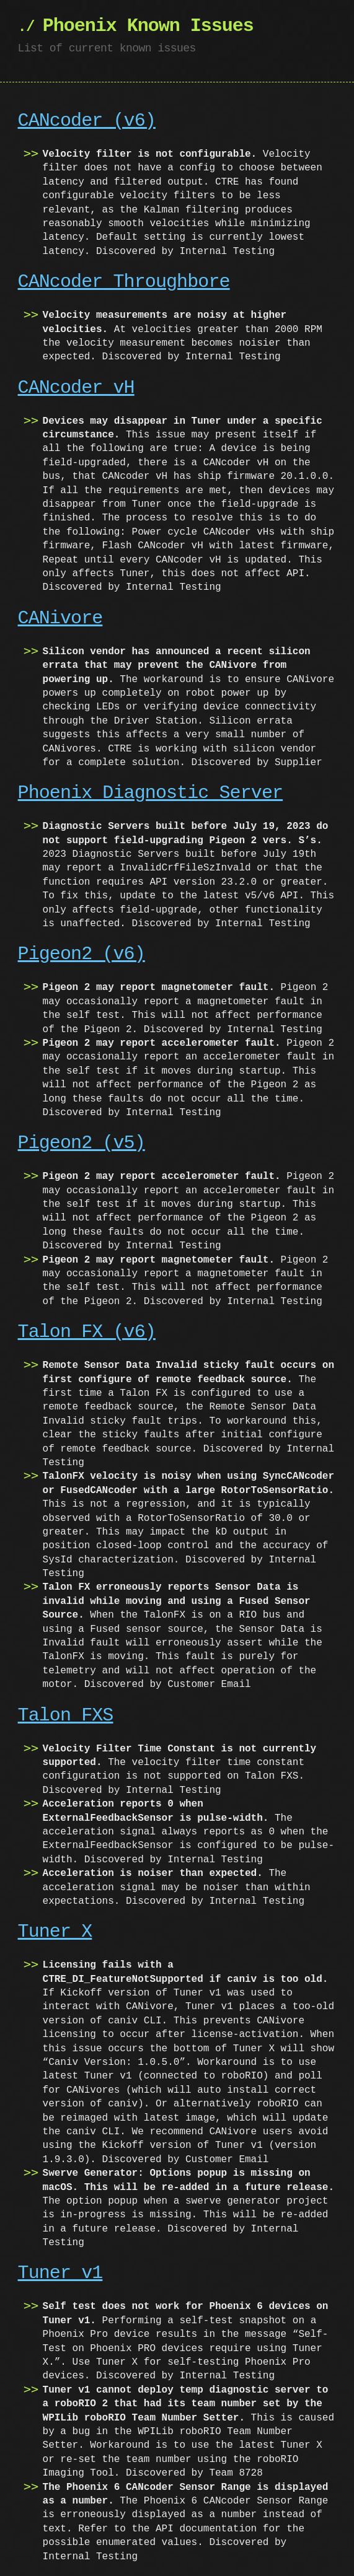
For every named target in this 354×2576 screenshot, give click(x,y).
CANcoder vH (76, 388)
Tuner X (55, 1932)
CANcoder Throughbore (124, 282)
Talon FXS (65, 1715)
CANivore (60, 618)
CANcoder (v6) (87, 121)
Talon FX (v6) (87, 1332)
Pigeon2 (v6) (81, 954)
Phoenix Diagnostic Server (150, 793)
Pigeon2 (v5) (81, 1143)
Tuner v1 (60, 2273)
